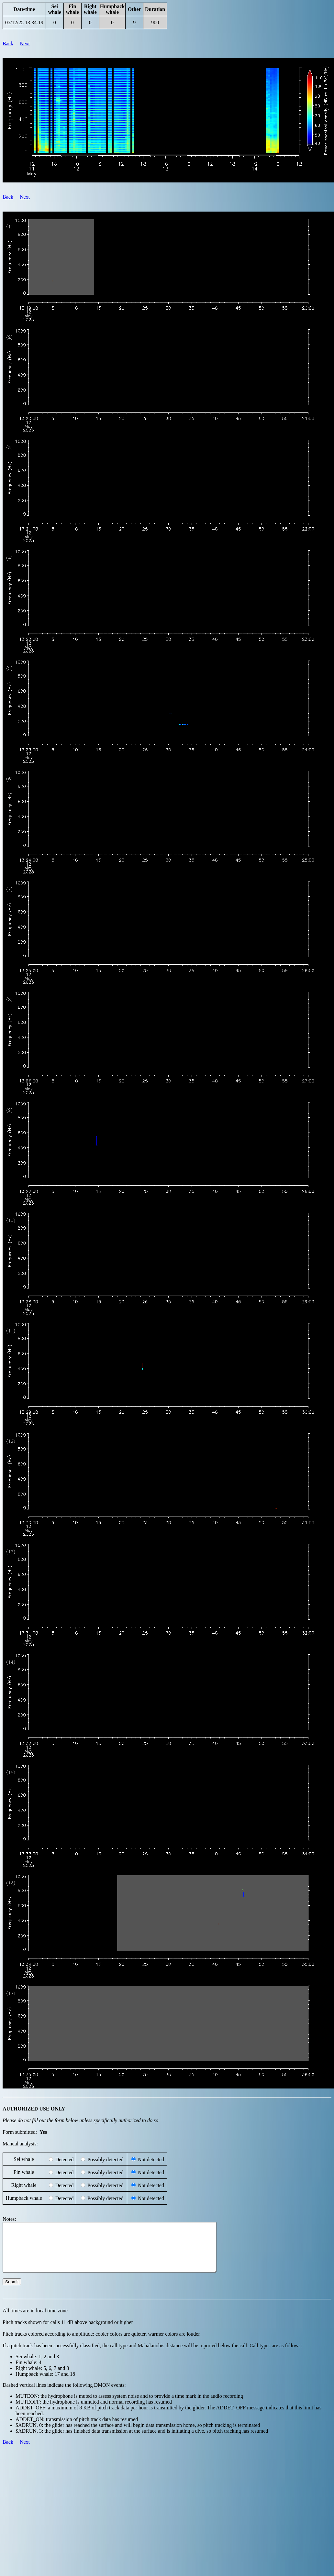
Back (8, 43)
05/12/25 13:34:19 (24, 22)
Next (25, 43)
